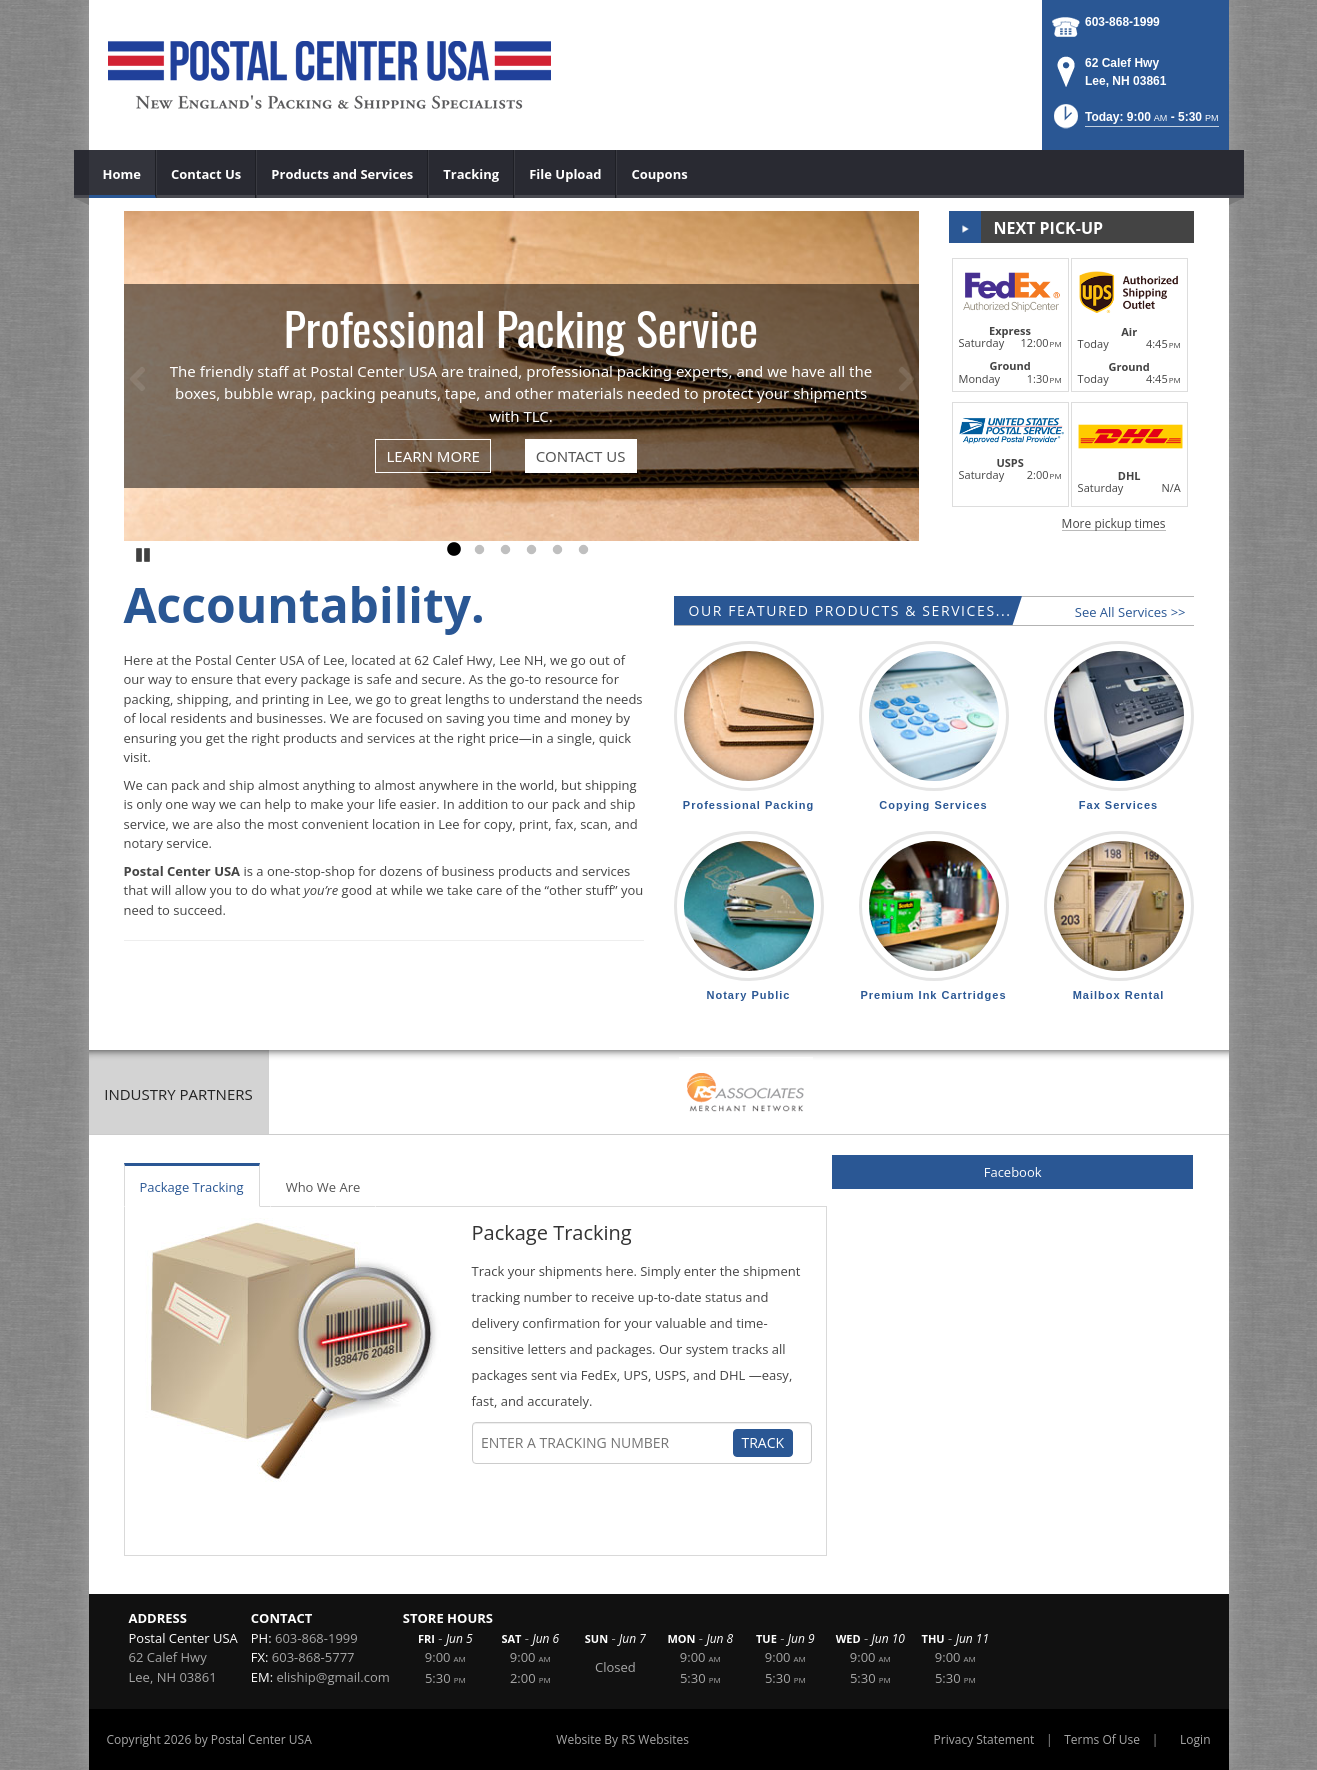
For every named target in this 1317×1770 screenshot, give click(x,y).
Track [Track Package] (763, 1442)
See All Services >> (1130, 612)
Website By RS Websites (622, 1739)
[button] (1134, 122)
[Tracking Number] (606, 1443)
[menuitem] (122, 174)
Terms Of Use (1102, 1739)
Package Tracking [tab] (192, 1187)
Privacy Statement (984, 1739)
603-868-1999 (1122, 22)
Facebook (1013, 1172)
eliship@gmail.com (333, 1677)
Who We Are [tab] (323, 1187)
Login (1195, 1739)
